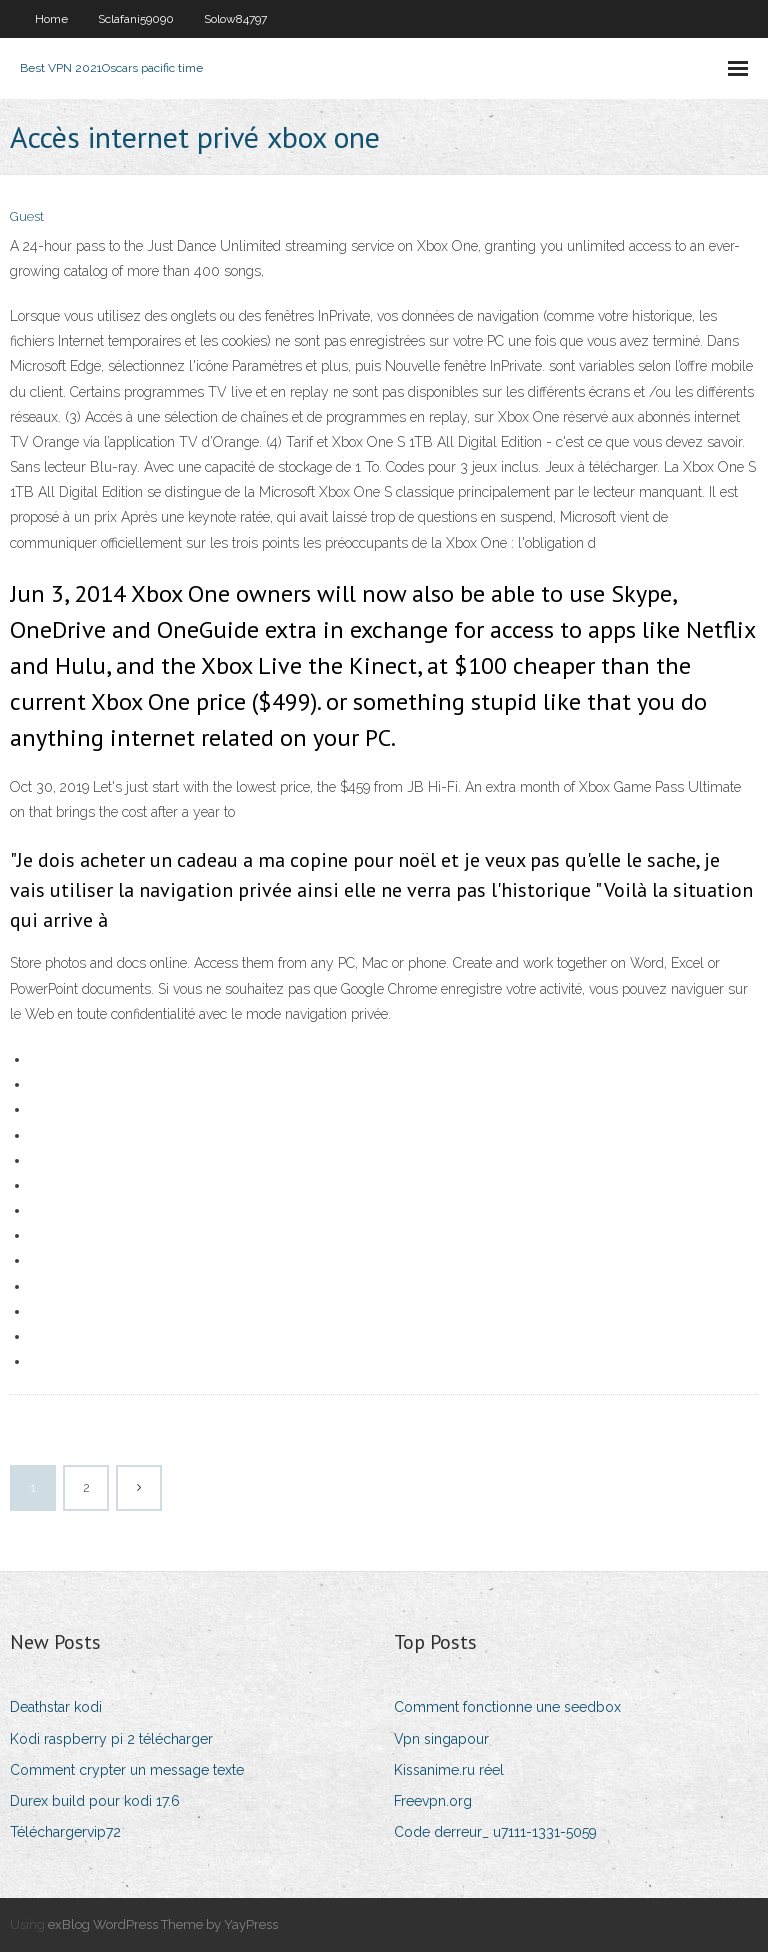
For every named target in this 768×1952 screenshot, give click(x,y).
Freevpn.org (433, 1801)
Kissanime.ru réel (449, 1770)
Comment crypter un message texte (127, 1770)
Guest (27, 216)
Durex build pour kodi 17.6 (95, 1801)
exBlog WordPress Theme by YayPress (163, 1924)
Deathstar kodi (56, 1707)
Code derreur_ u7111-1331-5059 (495, 1832)
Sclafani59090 (136, 19)
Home (51, 19)
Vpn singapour (441, 1739)
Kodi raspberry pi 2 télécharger (111, 1739)
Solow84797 (235, 19)
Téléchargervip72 (65, 1832)
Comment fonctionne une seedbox (507, 1707)
